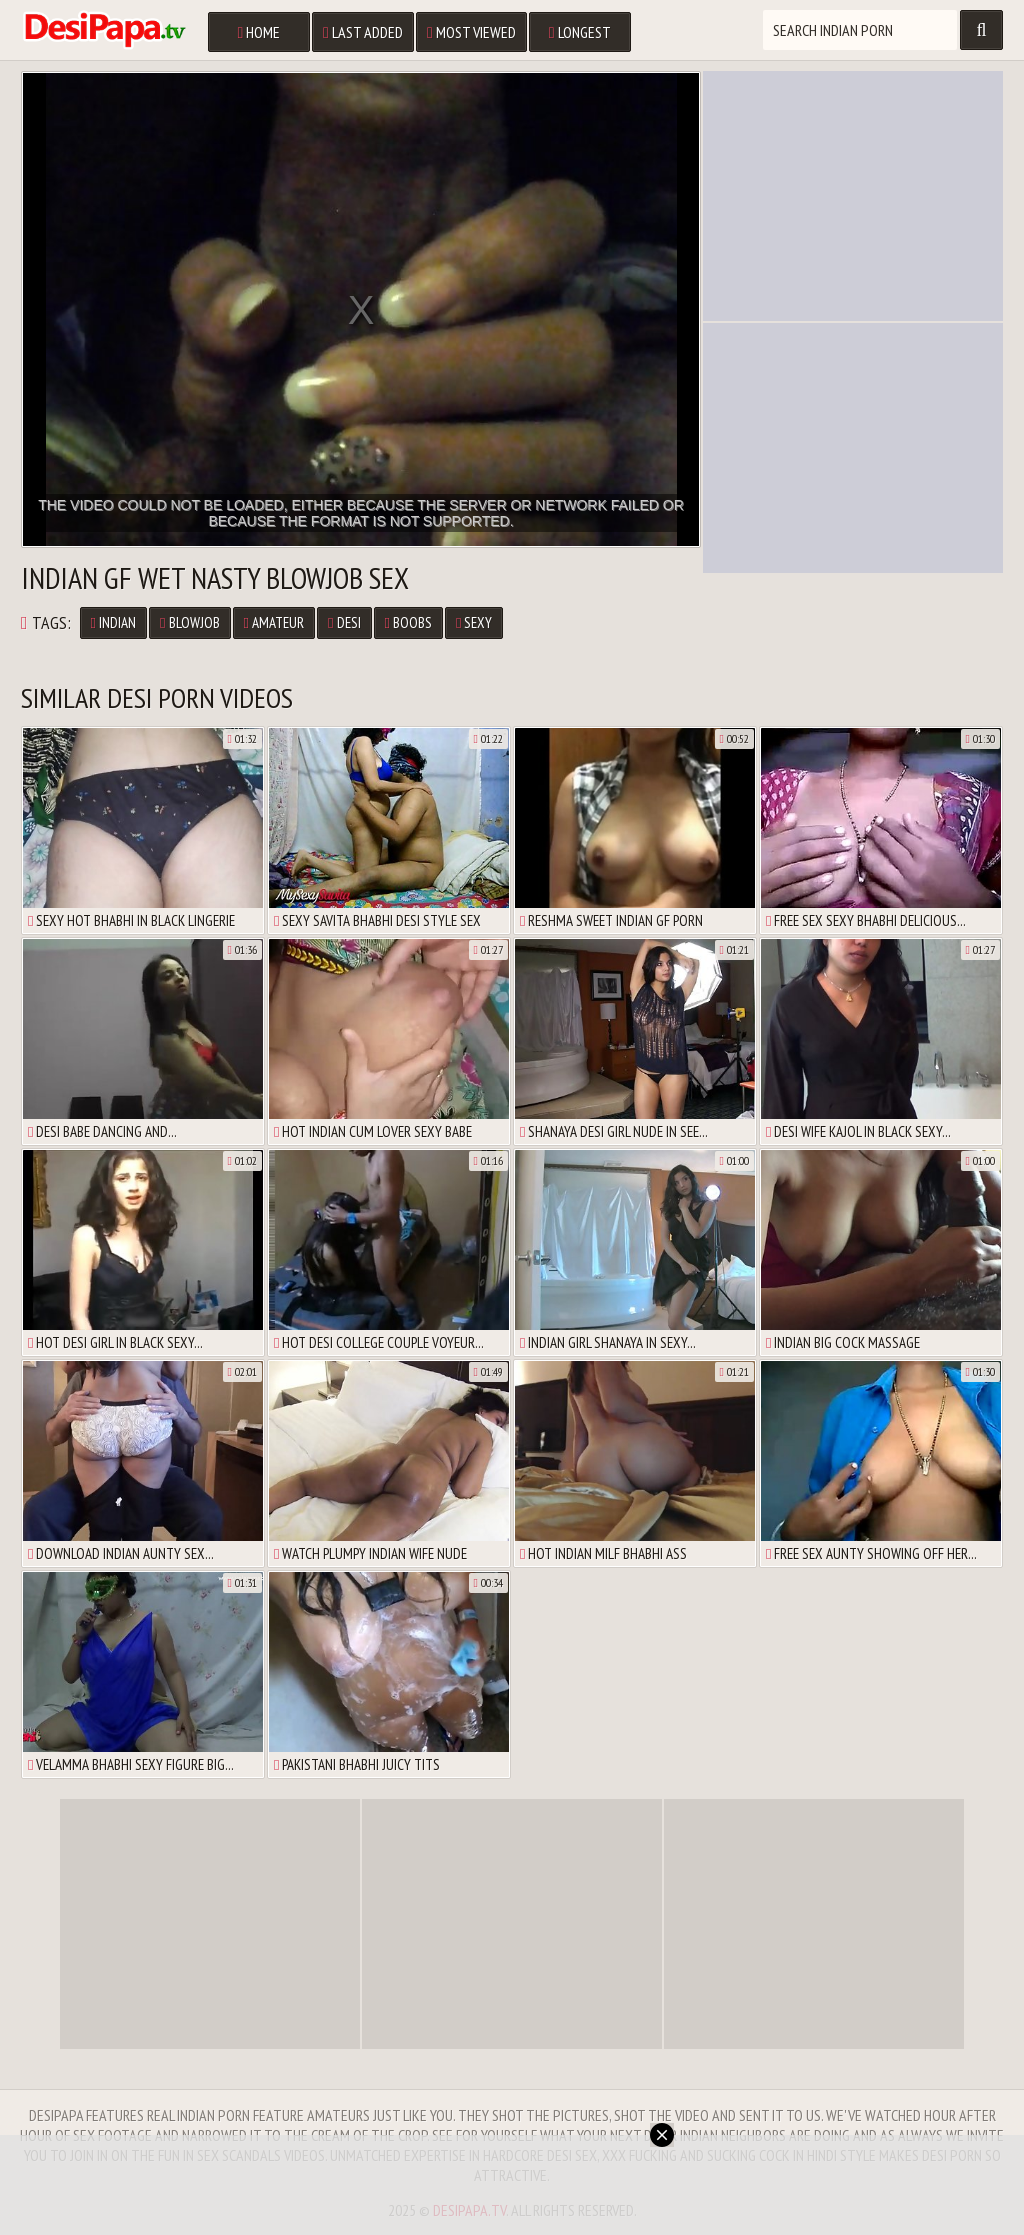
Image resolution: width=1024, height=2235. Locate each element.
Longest (580, 32)
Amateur (274, 622)
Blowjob (189, 622)
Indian (113, 622)
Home (258, 32)
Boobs (408, 622)
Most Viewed (471, 32)
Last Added (363, 32)
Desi (344, 622)
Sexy (474, 622)
